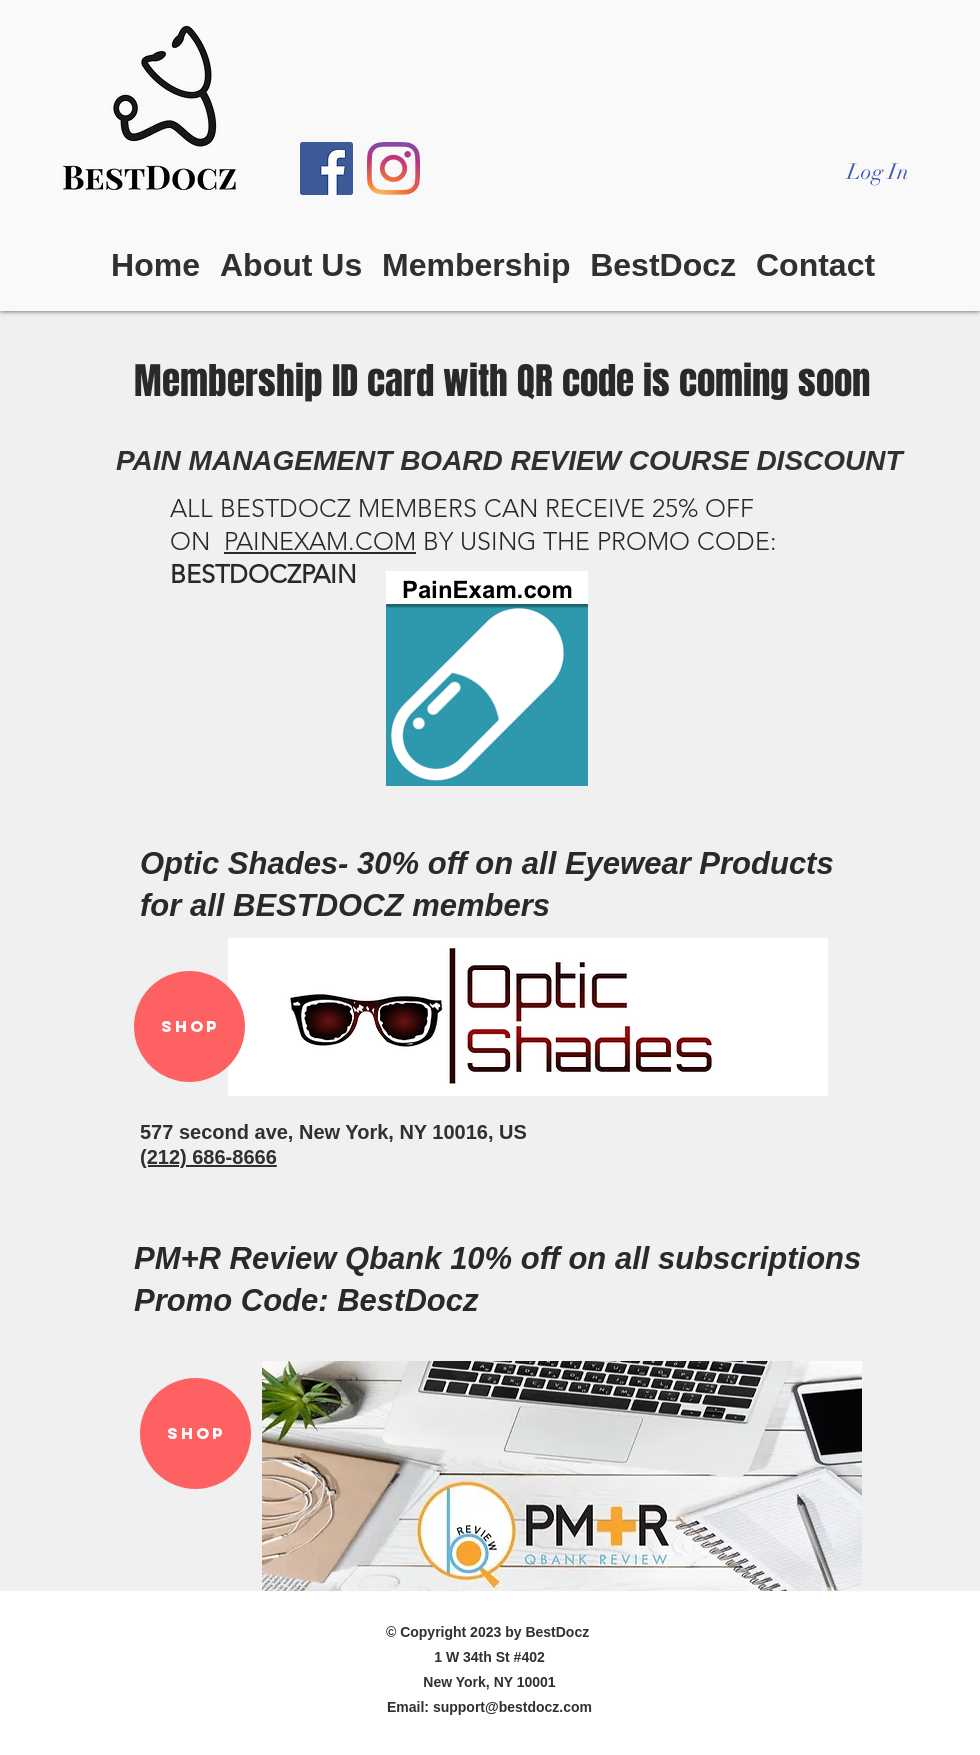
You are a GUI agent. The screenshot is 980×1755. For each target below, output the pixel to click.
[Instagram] (393, 168)
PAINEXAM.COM (320, 541)
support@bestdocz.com (512, 1707)
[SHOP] (189, 1026)
